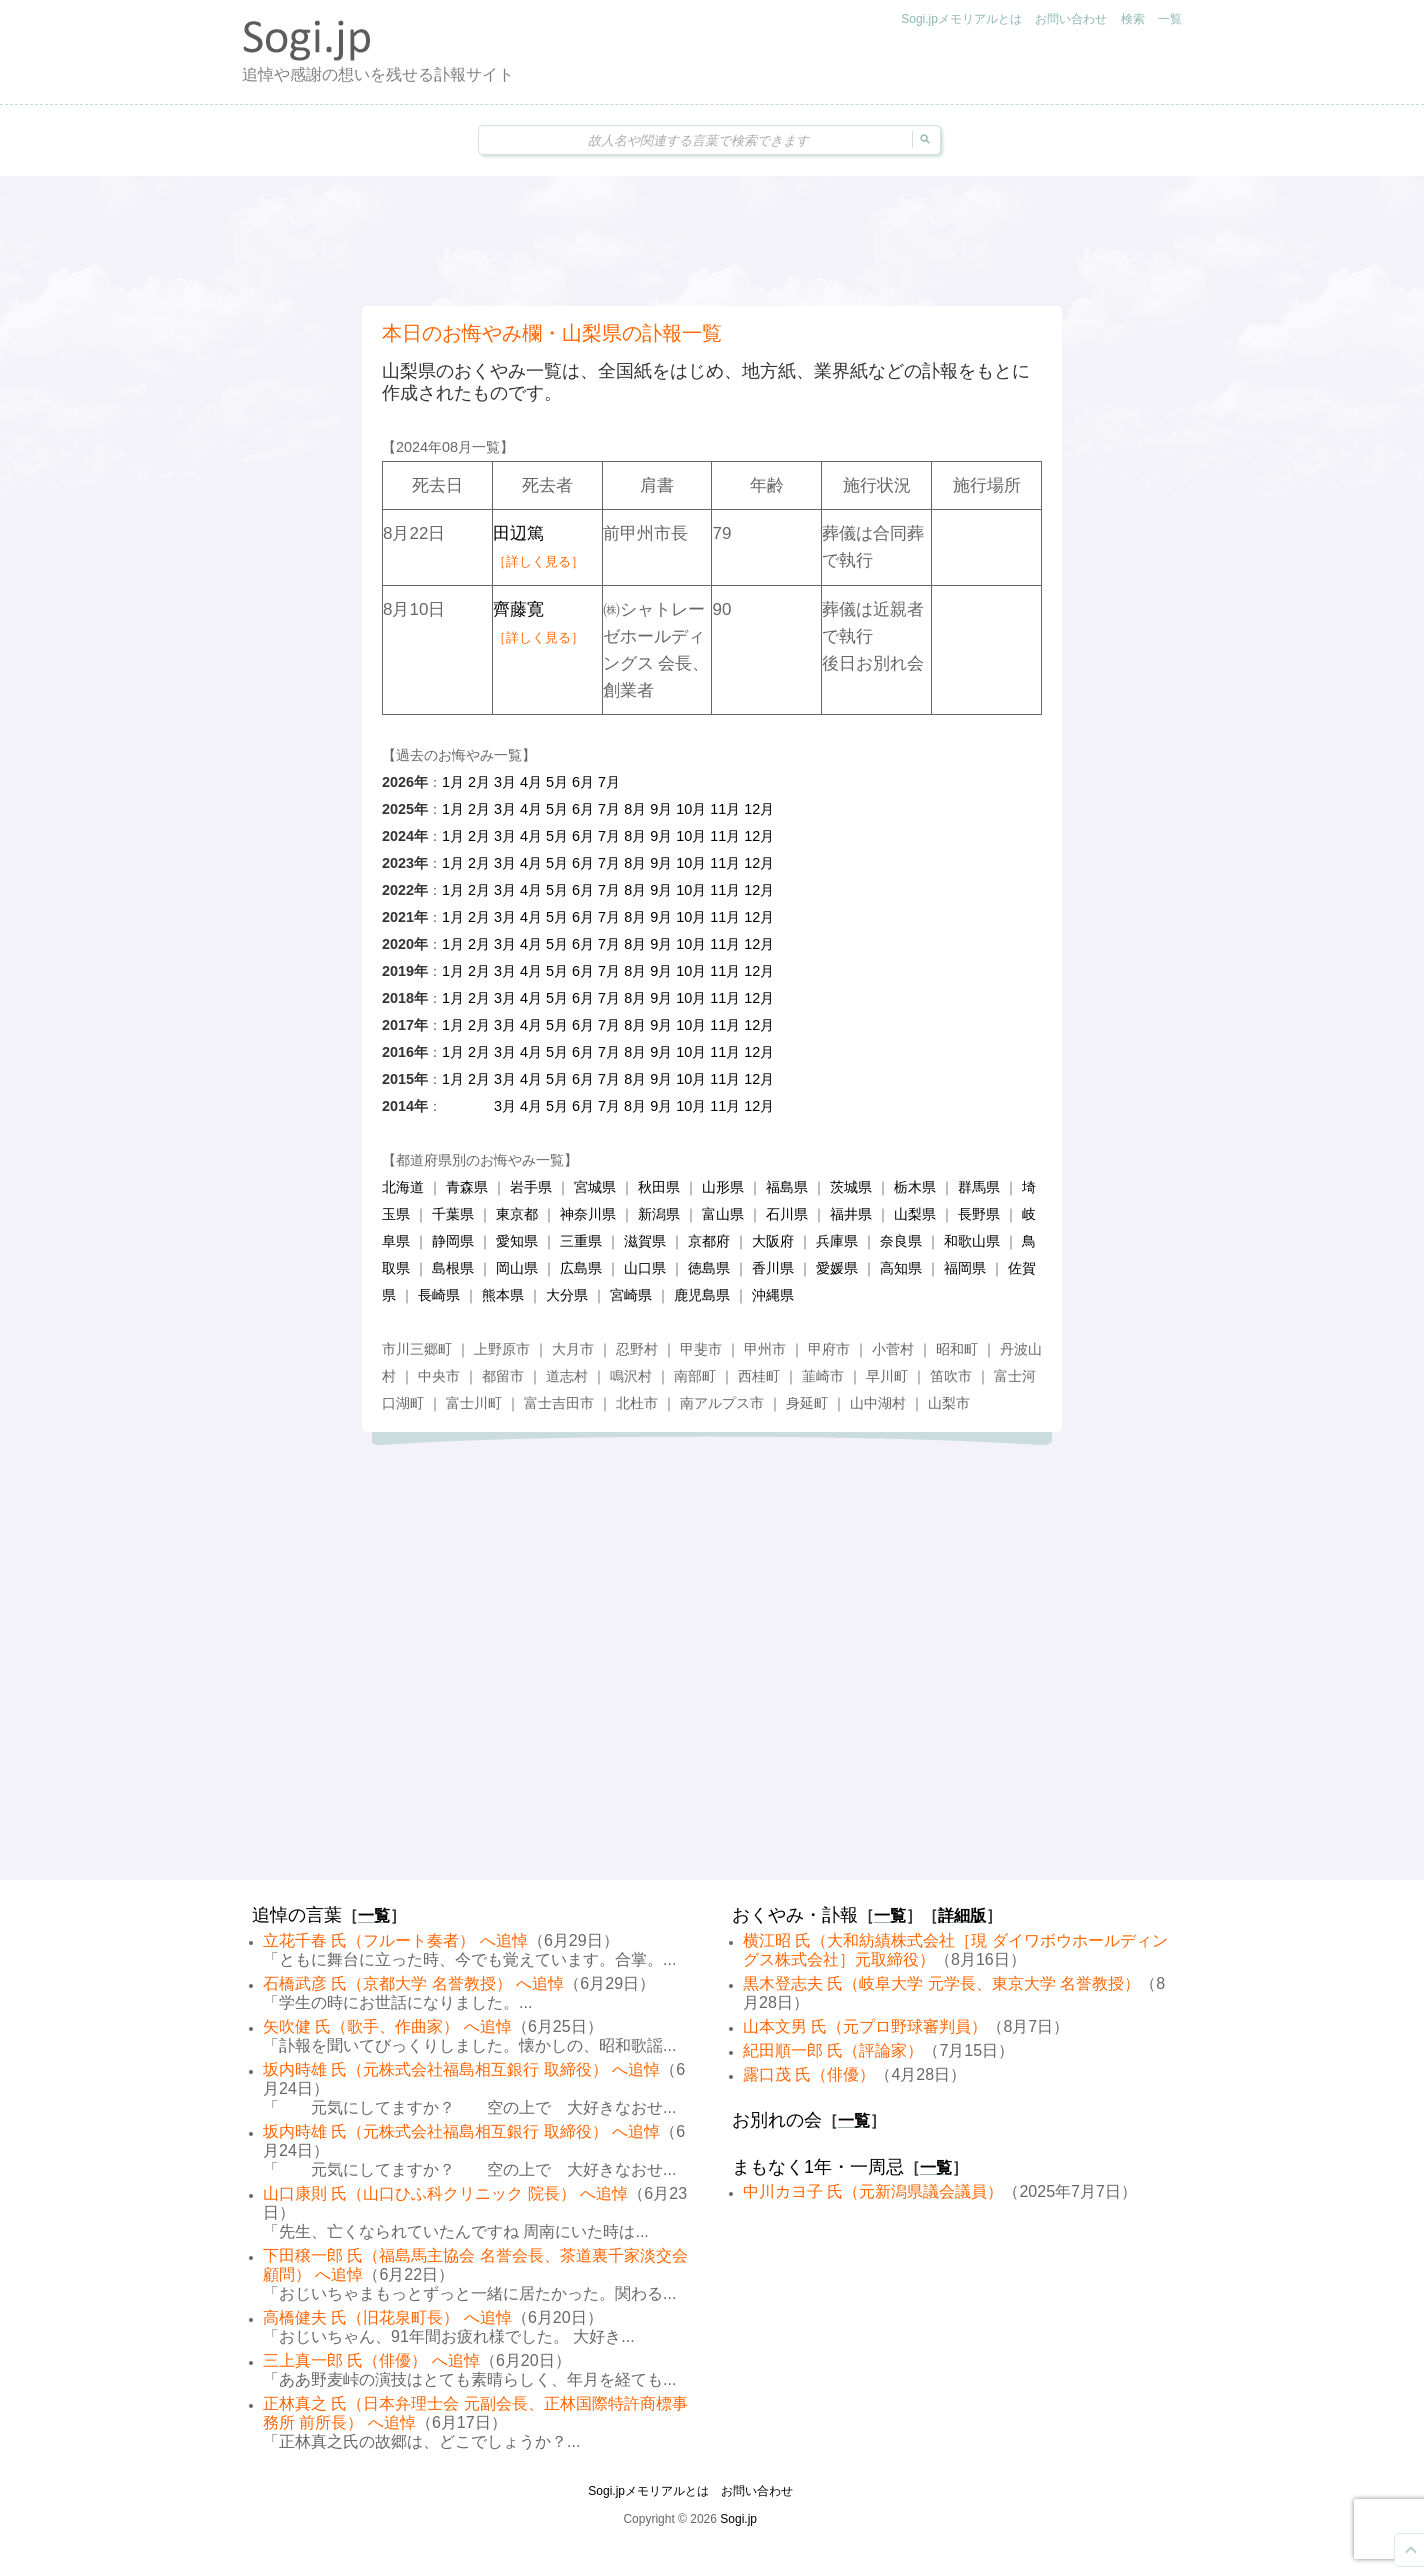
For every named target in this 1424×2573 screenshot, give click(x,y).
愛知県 (517, 1241)
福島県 (787, 1187)
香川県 (773, 1268)
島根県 (453, 1268)
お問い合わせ (1071, 19)
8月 (635, 809)
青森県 (467, 1187)
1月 (453, 782)
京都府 (709, 1241)
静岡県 (453, 1241)
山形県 (723, 1187)
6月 (583, 782)
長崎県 (439, 1295)
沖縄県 (773, 1295)
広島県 (581, 1268)
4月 (531, 782)
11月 (725, 809)
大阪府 (773, 1241)
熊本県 (503, 1295)
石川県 (787, 1214)
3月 (505, 782)
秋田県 (659, 1187)
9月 (661, 809)
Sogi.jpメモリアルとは (961, 19)
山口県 (645, 1268)
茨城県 (851, 1187)
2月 (479, 782)
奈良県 (901, 1241)
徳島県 (709, 1268)
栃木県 (915, 1187)
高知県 (901, 1268)
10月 (691, 809)
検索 (1133, 19)
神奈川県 (588, 1214)
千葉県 (453, 1214)
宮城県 (595, 1187)
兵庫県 (837, 1241)
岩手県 (531, 1187)
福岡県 (965, 1268)
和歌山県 (972, 1241)
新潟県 (659, 1214)
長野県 (979, 1214)
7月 (609, 782)
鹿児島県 (702, 1295)
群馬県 (979, 1187)
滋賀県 (645, 1241)
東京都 (517, 1214)
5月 (557, 782)
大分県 (567, 1295)
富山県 (723, 1214)
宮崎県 (631, 1295)
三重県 (581, 1241)
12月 (759, 809)
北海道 (403, 1187)
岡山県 (517, 1268)
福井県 (851, 1214)
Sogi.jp (738, 2519)
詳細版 (962, 1915)
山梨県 (915, 1214)
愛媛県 (837, 1268)
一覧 (1170, 19)
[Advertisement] (712, 241)
